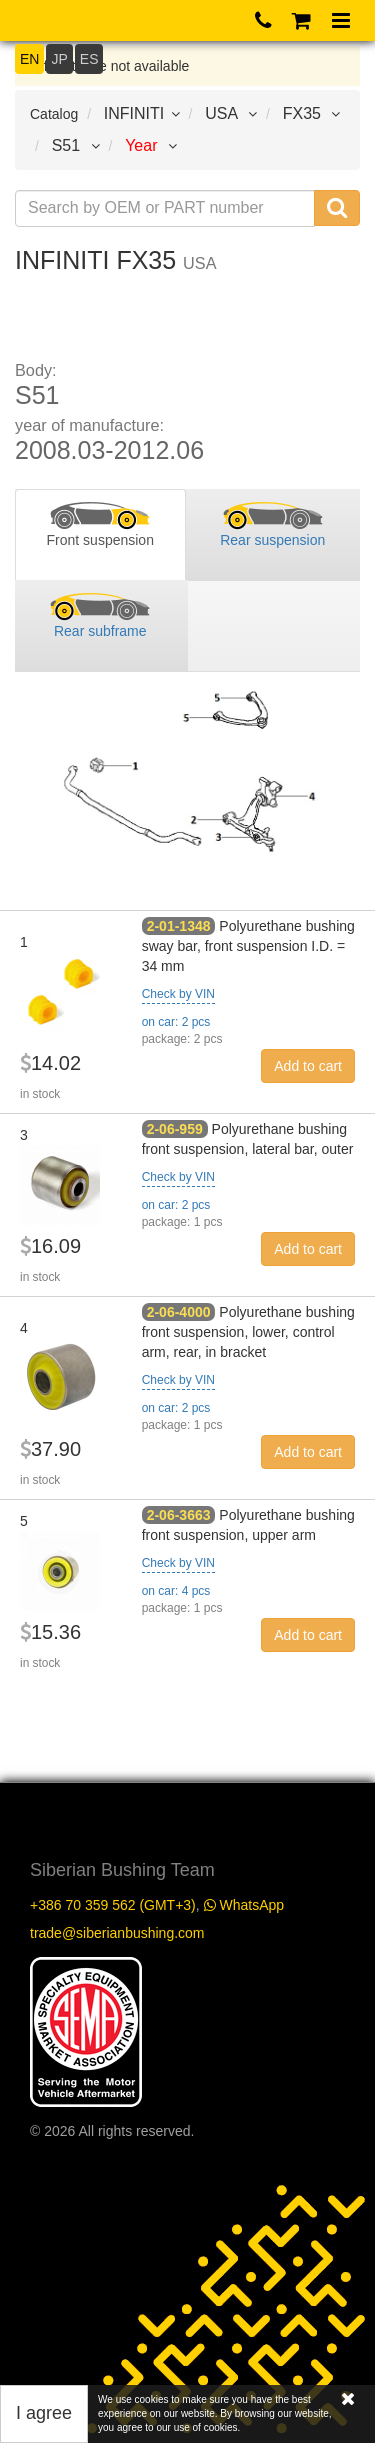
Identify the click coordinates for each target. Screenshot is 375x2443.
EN (29, 59)
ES (89, 59)
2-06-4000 (179, 1312)
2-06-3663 (179, 1515)
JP (59, 59)
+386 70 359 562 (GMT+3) (113, 1905)
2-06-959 (175, 1129)
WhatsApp (244, 1905)
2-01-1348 (179, 926)
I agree (44, 2413)
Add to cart (308, 1066)
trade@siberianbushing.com (117, 1933)
